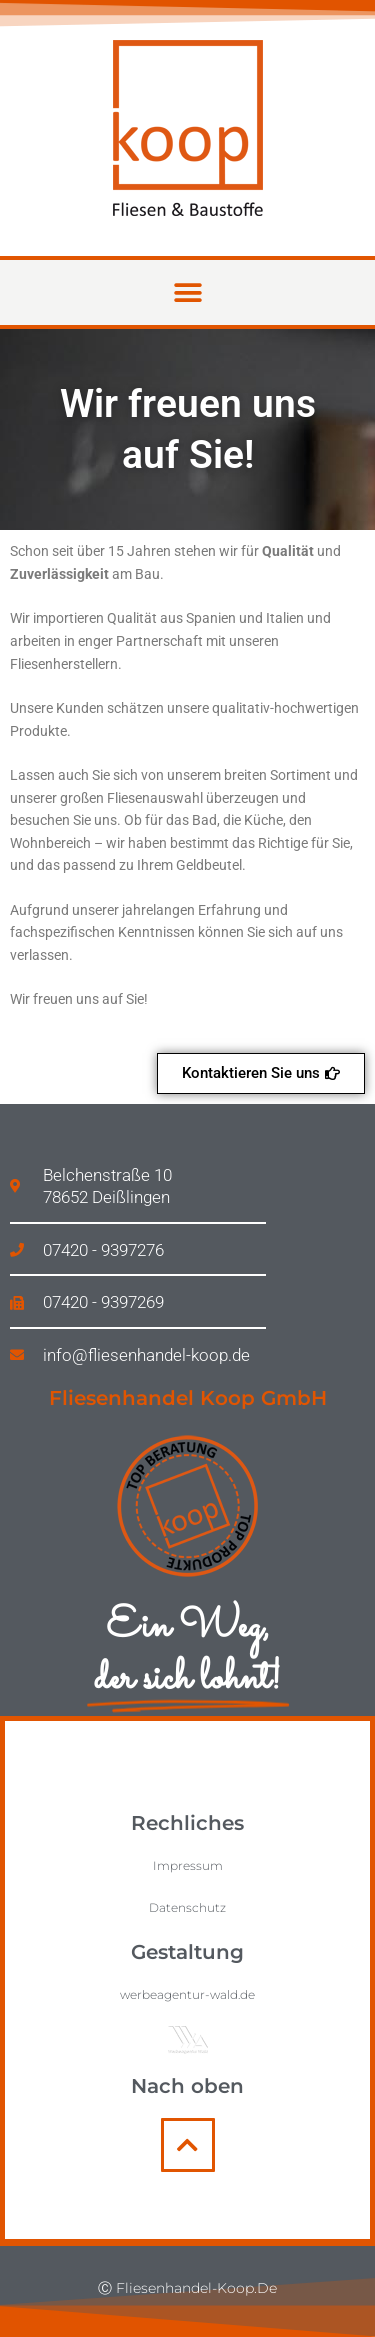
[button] (187, 292)
